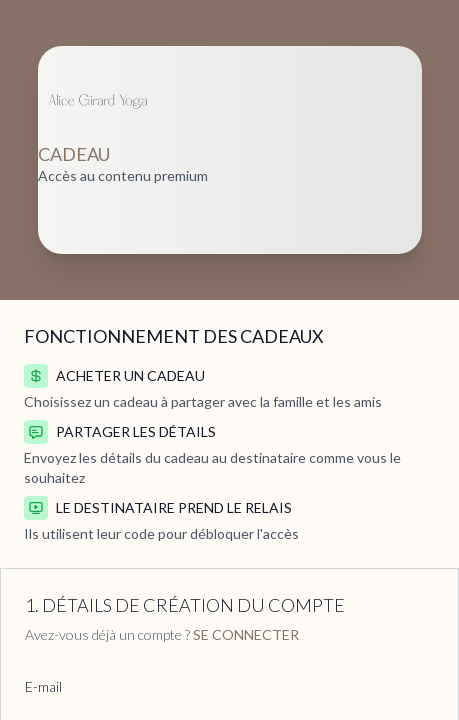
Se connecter (246, 634)
